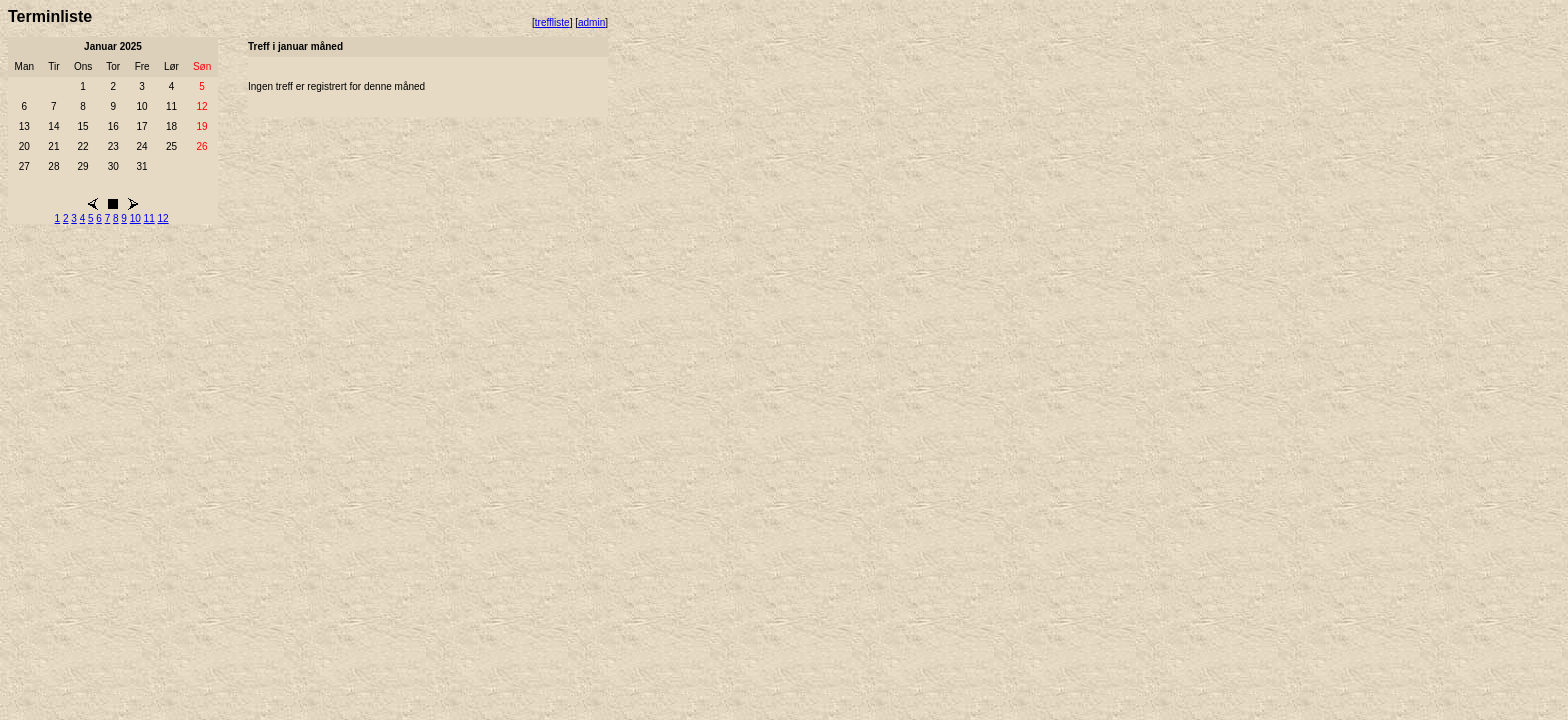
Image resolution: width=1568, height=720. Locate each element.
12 (163, 218)
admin (591, 22)
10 (135, 218)
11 (149, 218)
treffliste (552, 22)
